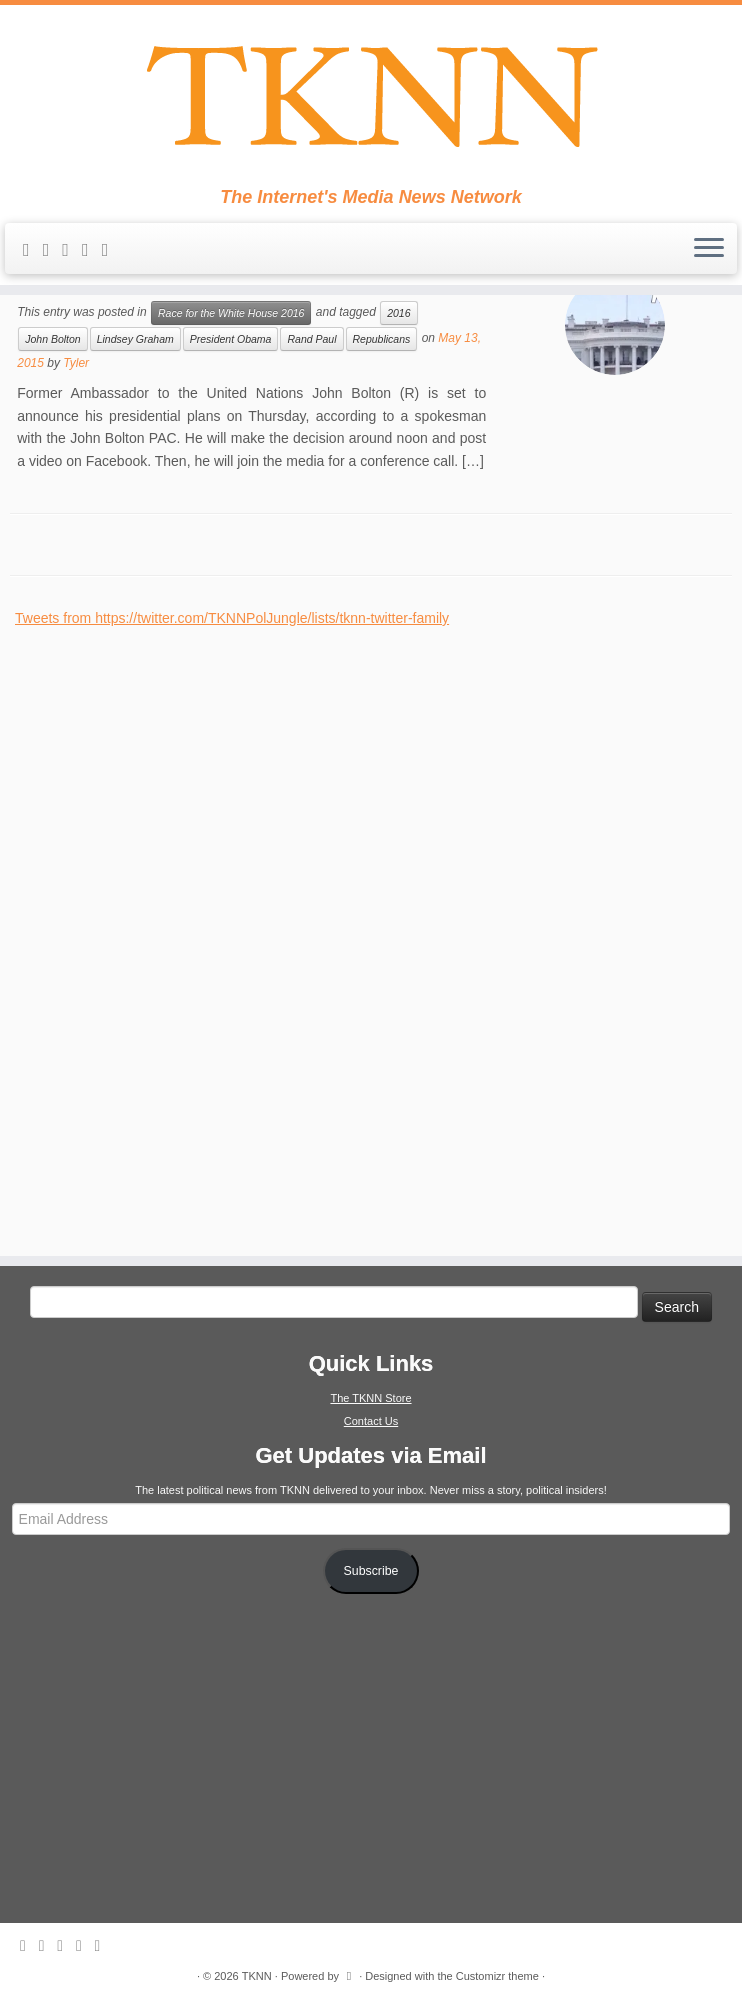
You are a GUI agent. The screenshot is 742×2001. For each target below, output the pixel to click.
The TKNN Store (370, 1398)
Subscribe (371, 1571)
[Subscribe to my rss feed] (33, 250)
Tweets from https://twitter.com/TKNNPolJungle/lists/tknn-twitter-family (232, 618)
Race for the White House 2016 (231, 313)
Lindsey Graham (135, 339)
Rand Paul (311, 339)
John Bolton (52, 339)
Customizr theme (497, 1976)
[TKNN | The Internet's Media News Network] (371, 96)
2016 (398, 313)
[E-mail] (53, 250)
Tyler (76, 363)
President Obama (231, 339)
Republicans (382, 339)
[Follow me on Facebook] (92, 250)
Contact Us (371, 1421)
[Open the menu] (709, 249)
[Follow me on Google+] (112, 250)
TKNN (257, 1976)
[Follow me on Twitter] (72, 250)
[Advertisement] (165, 929)
